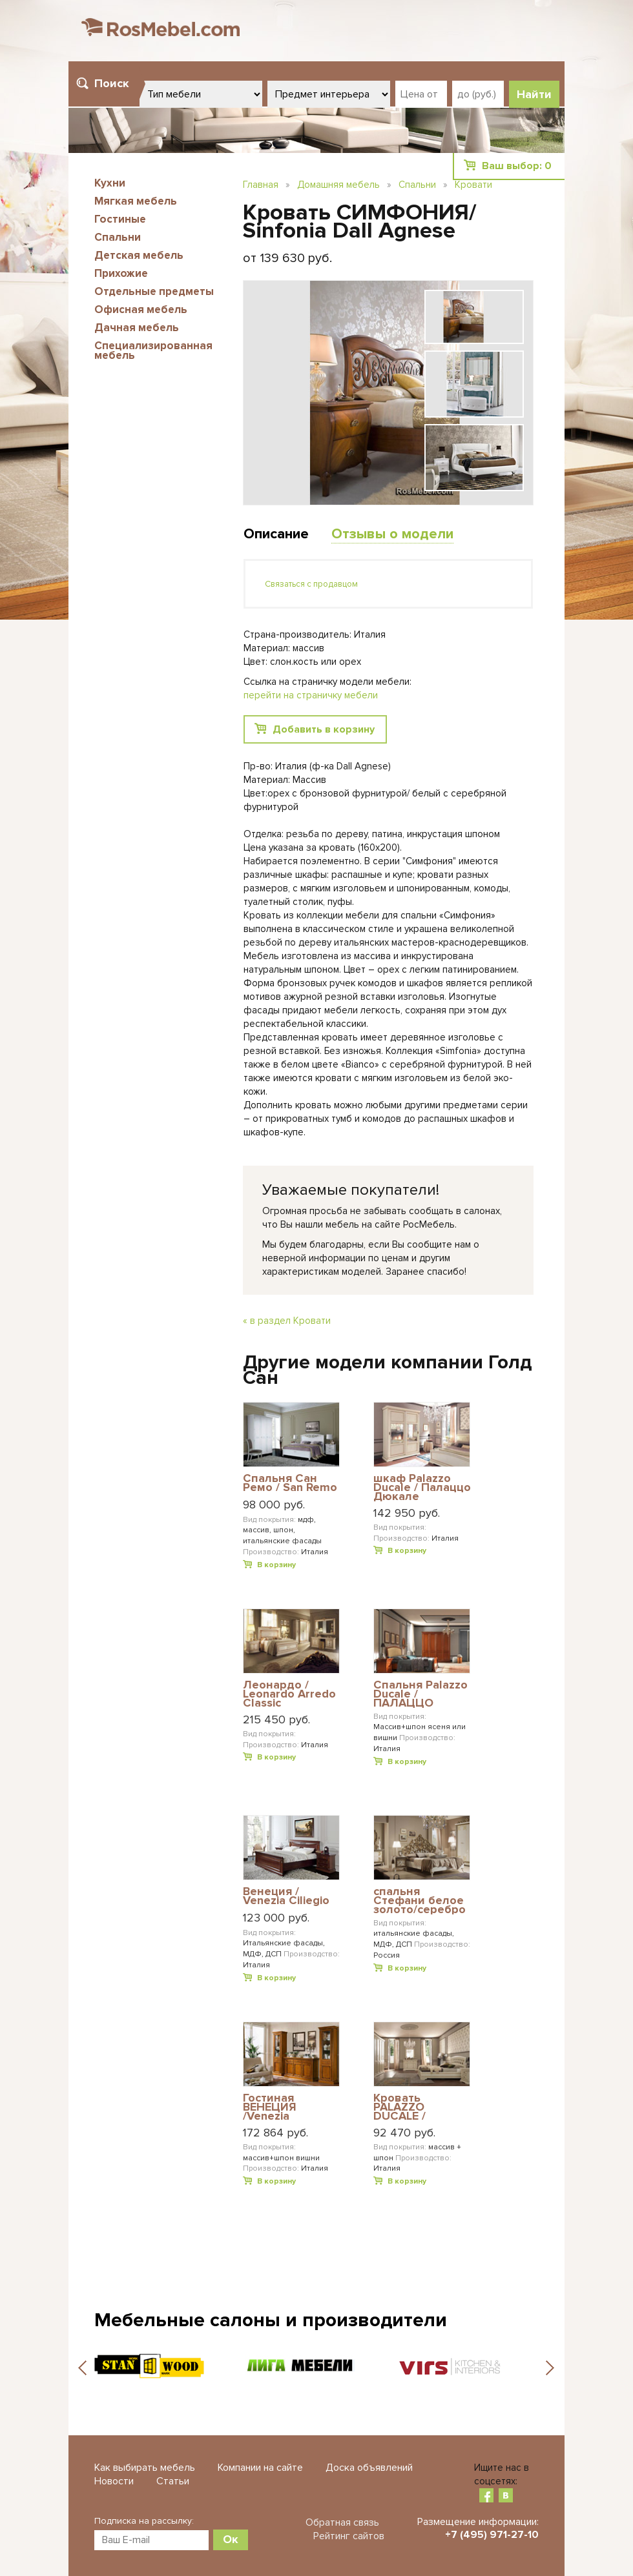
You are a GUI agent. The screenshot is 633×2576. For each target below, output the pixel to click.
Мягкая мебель (135, 201)
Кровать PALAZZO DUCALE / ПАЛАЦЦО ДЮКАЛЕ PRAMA (420, 2107)
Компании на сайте (260, 2467)
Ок (230, 2539)
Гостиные (120, 219)
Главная (260, 184)
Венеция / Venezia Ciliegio (286, 1897)
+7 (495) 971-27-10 (492, 2534)
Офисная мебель (140, 309)
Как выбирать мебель (144, 2467)
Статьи (172, 2481)
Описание (276, 534)
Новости (114, 2481)
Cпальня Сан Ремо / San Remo (290, 1484)
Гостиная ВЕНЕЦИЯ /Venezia (269, 2107)
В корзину (276, 1565)
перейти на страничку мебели (311, 695)
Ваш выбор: (517, 165)
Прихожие (121, 273)
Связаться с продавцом (311, 584)
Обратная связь (342, 2522)
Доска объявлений (369, 2467)
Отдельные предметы (154, 291)
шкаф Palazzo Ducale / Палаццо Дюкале (422, 1487)
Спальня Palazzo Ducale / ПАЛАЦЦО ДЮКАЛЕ (420, 1694)
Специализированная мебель (153, 350)
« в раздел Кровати (287, 1320)
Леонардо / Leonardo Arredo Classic (289, 1694)
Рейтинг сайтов (348, 2536)
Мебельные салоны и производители (270, 2320)
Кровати (473, 184)
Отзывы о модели (392, 534)
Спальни (117, 237)
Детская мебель (138, 255)
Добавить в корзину (324, 729)
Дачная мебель (136, 327)
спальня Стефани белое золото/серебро (419, 1900)
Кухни (109, 183)
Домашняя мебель (338, 184)
